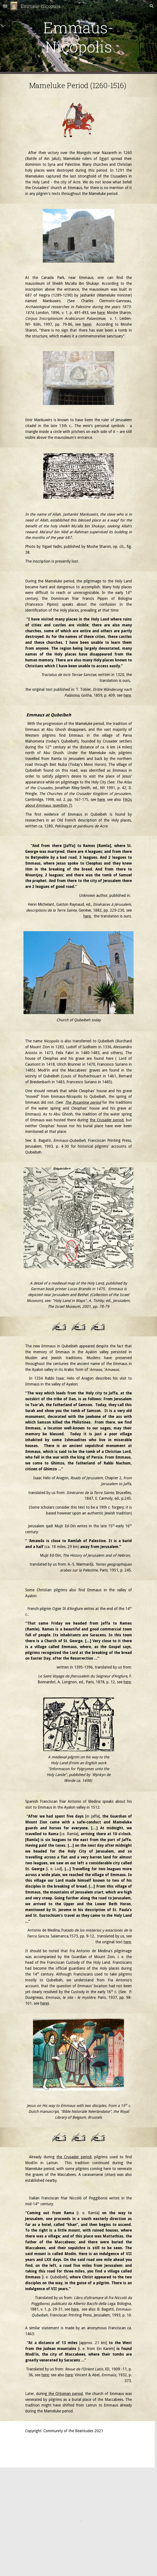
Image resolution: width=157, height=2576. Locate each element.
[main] (78, 37)
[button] (5, 6)
